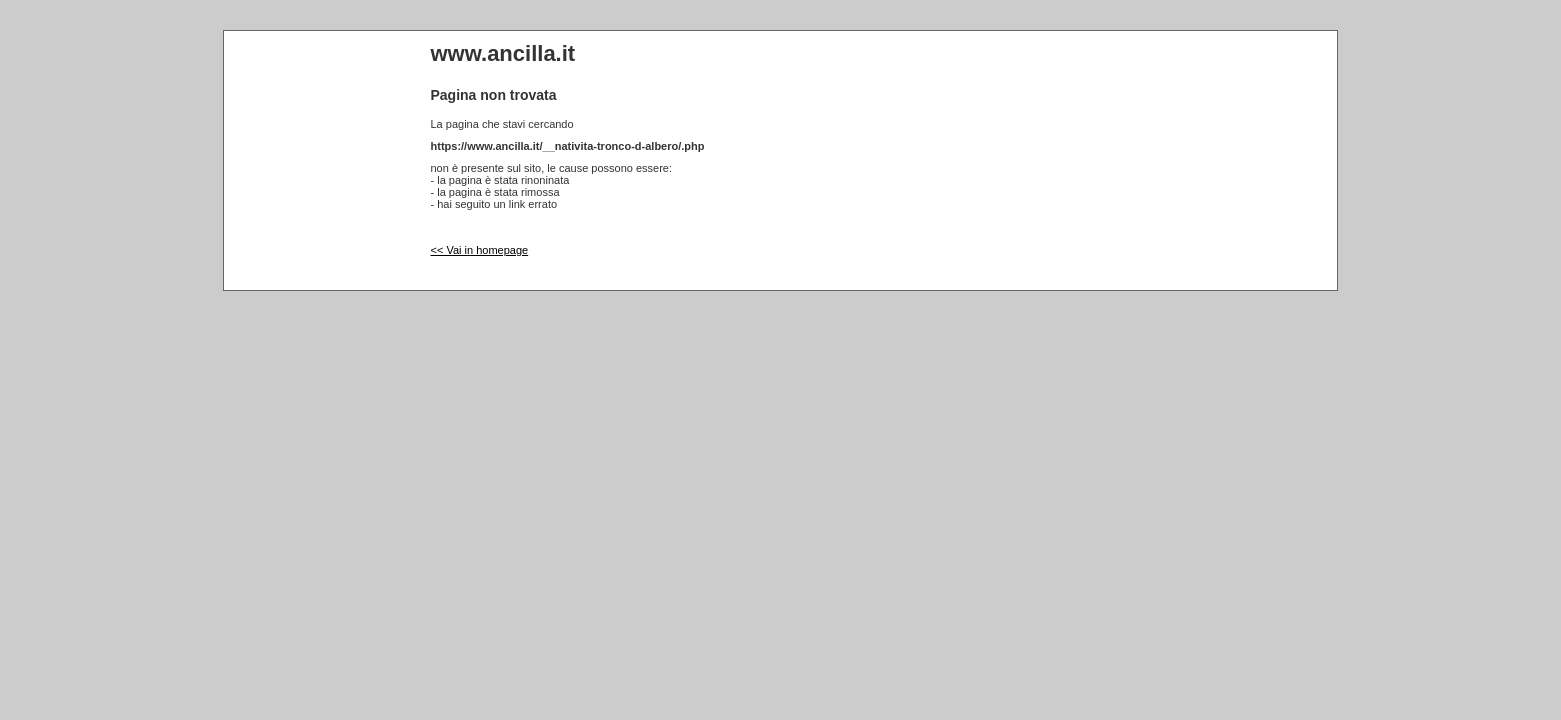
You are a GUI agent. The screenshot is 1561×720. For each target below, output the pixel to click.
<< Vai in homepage (480, 250)
